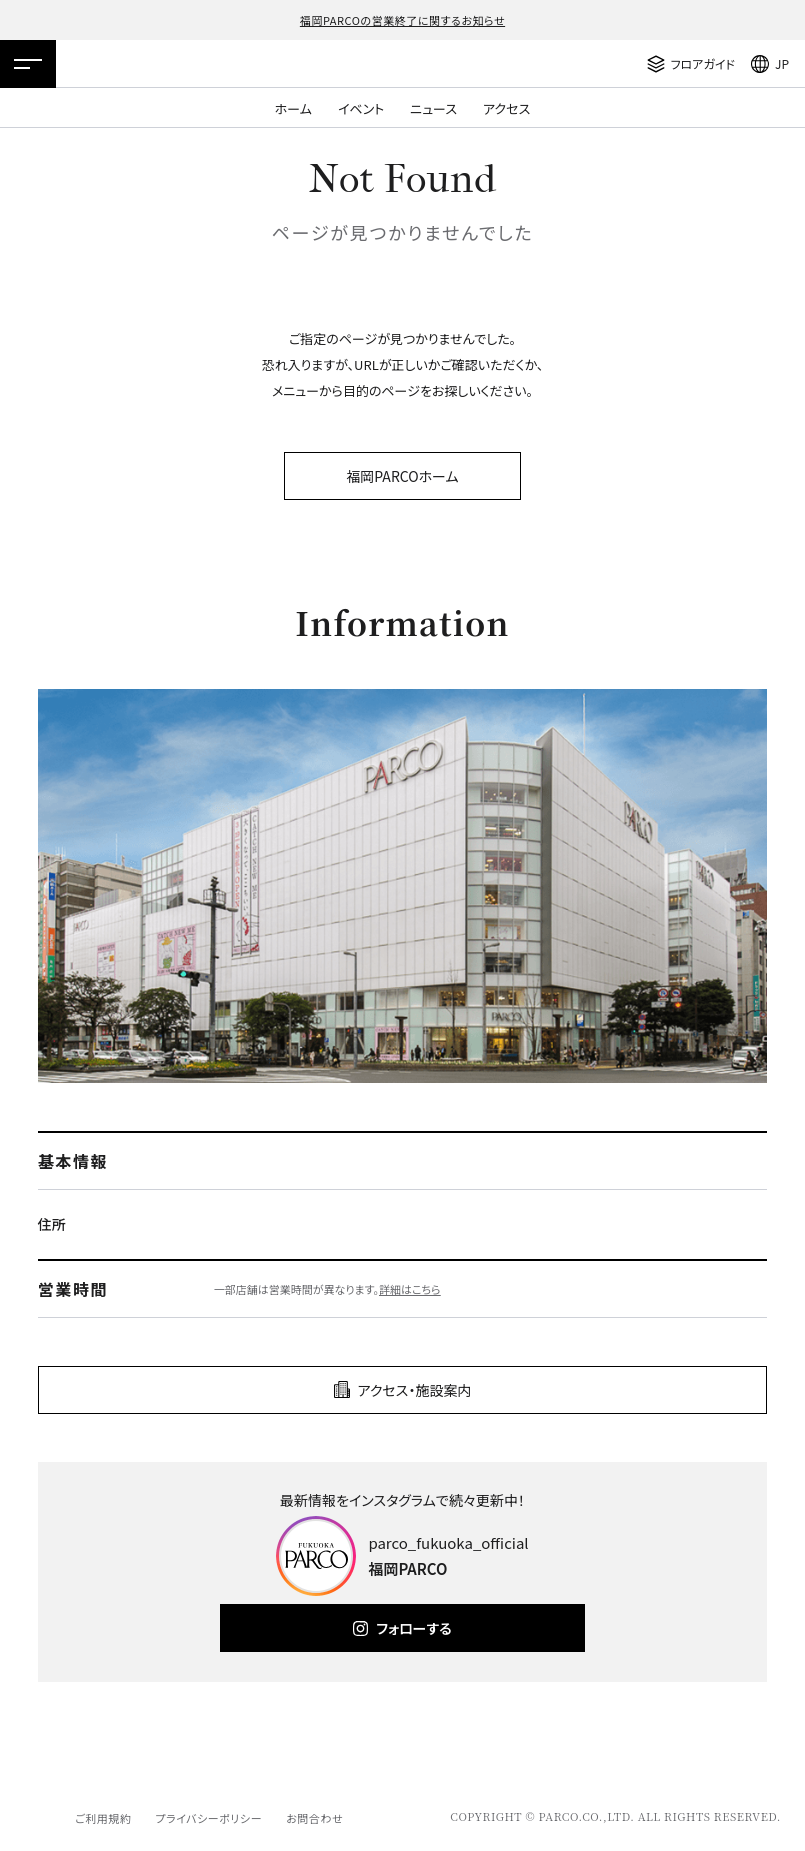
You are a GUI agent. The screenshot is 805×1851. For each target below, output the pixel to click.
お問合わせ (314, 1818)
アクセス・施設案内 (415, 1390)
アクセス (506, 108)
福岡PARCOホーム (402, 476)
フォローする (413, 1628)
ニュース (433, 108)
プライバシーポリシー (208, 1818)
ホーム (293, 108)
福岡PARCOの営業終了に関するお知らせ (402, 20)
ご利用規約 (103, 1818)
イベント (361, 108)
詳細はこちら (410, 1289)
